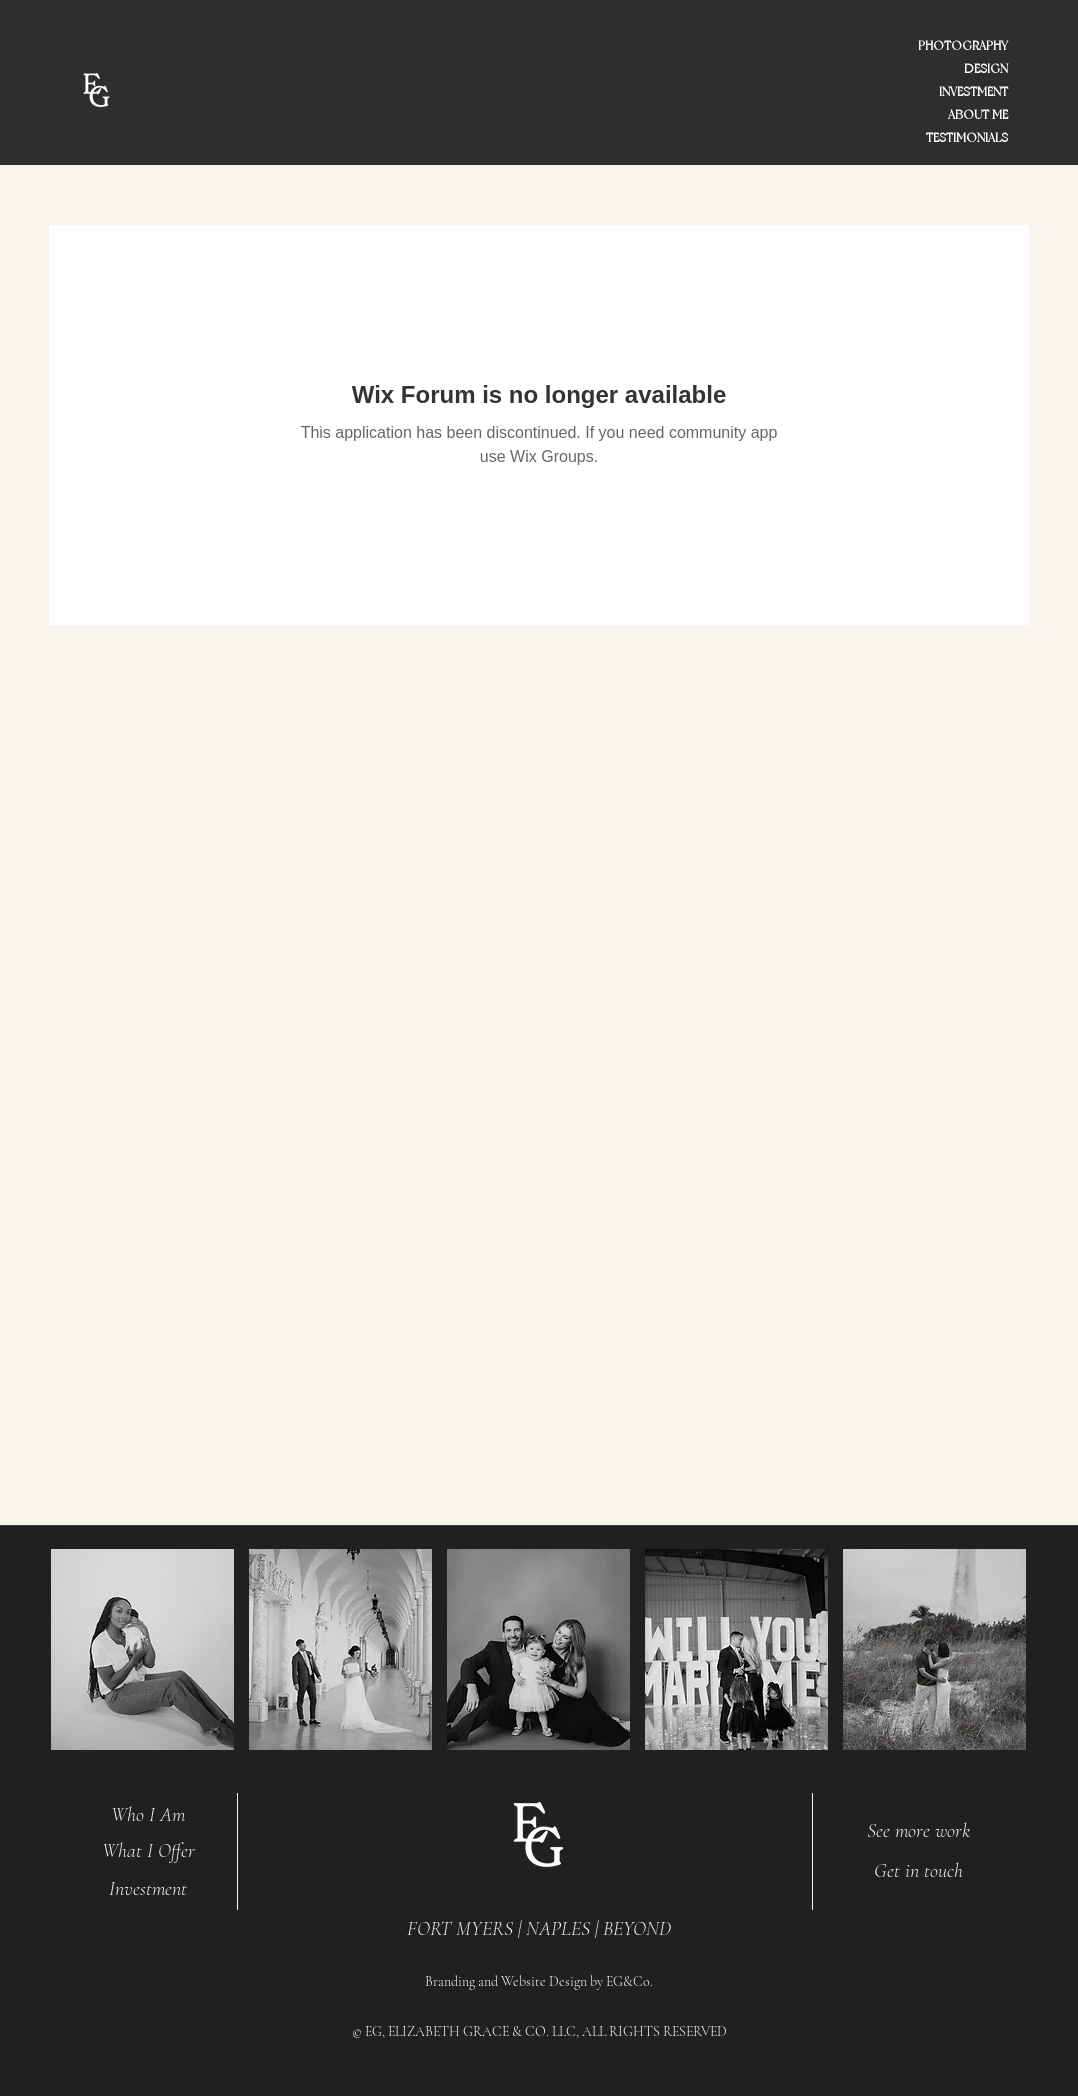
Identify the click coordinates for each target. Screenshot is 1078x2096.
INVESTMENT (973, 92)
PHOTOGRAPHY (963, 46)
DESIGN (986, 69)
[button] (142, 1649)
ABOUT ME (978, 115)
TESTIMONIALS (967, 138)
